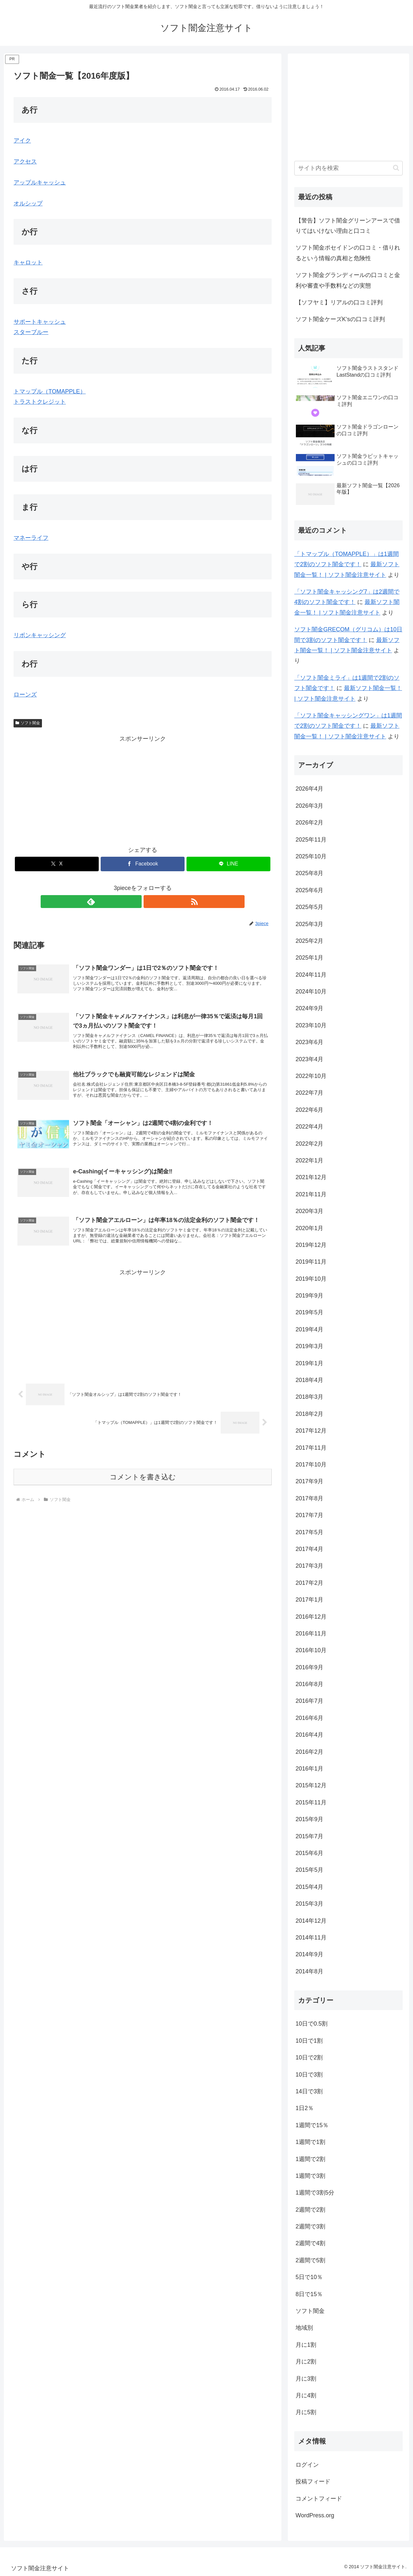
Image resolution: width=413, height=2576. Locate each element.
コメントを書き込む (143, 1491)
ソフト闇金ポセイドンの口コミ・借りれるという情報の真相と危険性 (348, 252)
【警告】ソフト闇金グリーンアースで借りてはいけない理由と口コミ (348, 225)
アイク (22, 140)
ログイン (307, 2465)
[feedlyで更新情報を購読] (135, 901)
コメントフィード (319, 2498)
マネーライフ (31, 538)
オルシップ (28, 203)
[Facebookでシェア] (143, 864)
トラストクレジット (40, 402)
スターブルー (31, 332)
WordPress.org (315, 2515)
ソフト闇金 (27, 723)
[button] (396, 168)
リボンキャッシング (40, 635)
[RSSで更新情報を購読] (150, 901)
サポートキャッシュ (40, 322)
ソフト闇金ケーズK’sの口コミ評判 (340, 319)
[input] (348, 168)
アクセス (25, 161)
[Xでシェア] (57, 864)
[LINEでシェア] (228, 864)
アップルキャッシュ (40, 182)
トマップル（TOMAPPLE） (50, 391)
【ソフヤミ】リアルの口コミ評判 (339, 302)
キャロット (28, 262)
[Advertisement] (143, 789)
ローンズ (25, 694)
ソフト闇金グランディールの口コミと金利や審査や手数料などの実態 (348, 280)
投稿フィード (313, 2481)
